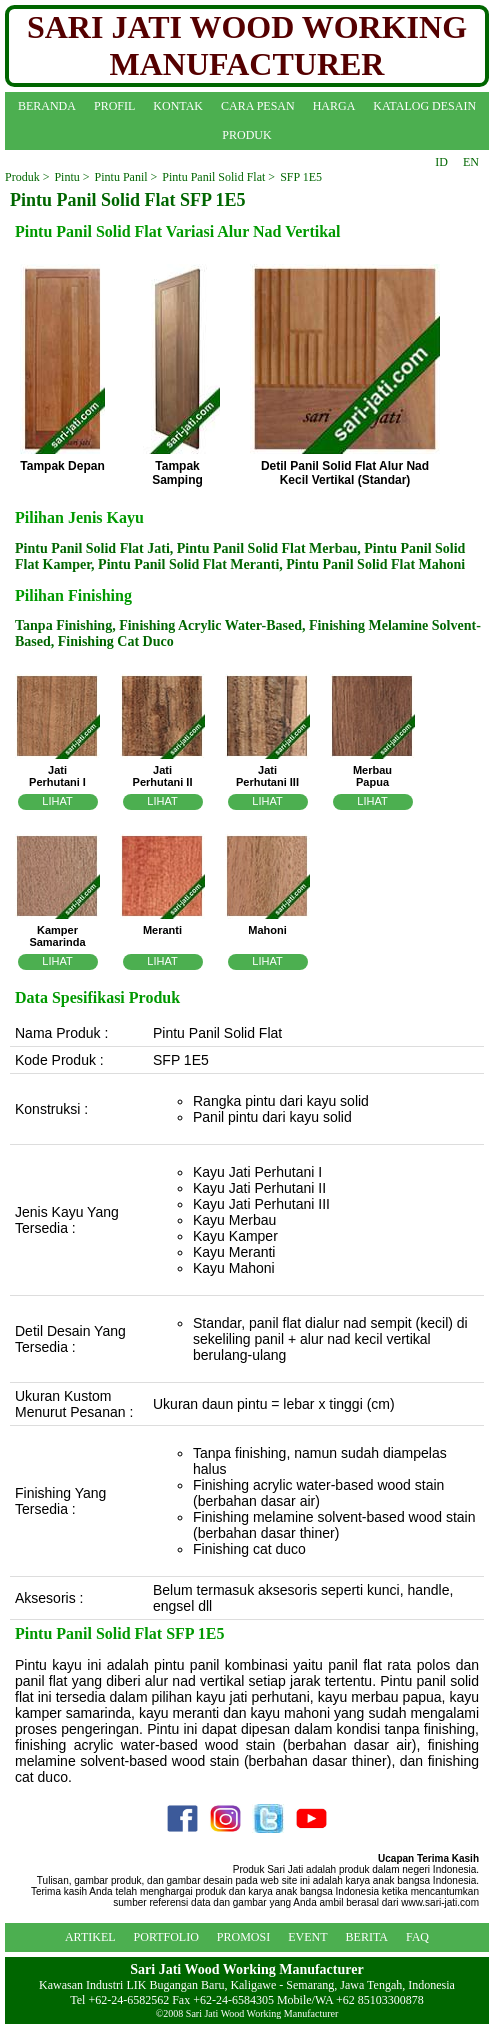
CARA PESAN (258, 106)
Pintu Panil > (126, 177)
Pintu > (71, 177)
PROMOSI (243, 1937)
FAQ (417, 1937)
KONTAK (178, 106)
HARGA (334, 106)
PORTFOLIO (166, 1937)
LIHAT (57, 801)
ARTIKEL (90, 1937)
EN (471, 162)
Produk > (27, 177)
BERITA (367, 1937)
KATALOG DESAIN (424, 106)
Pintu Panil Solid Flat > (218, 177)
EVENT (307, 1937)
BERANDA (47, 106)
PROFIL (114, 106)
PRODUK (246, 135)
